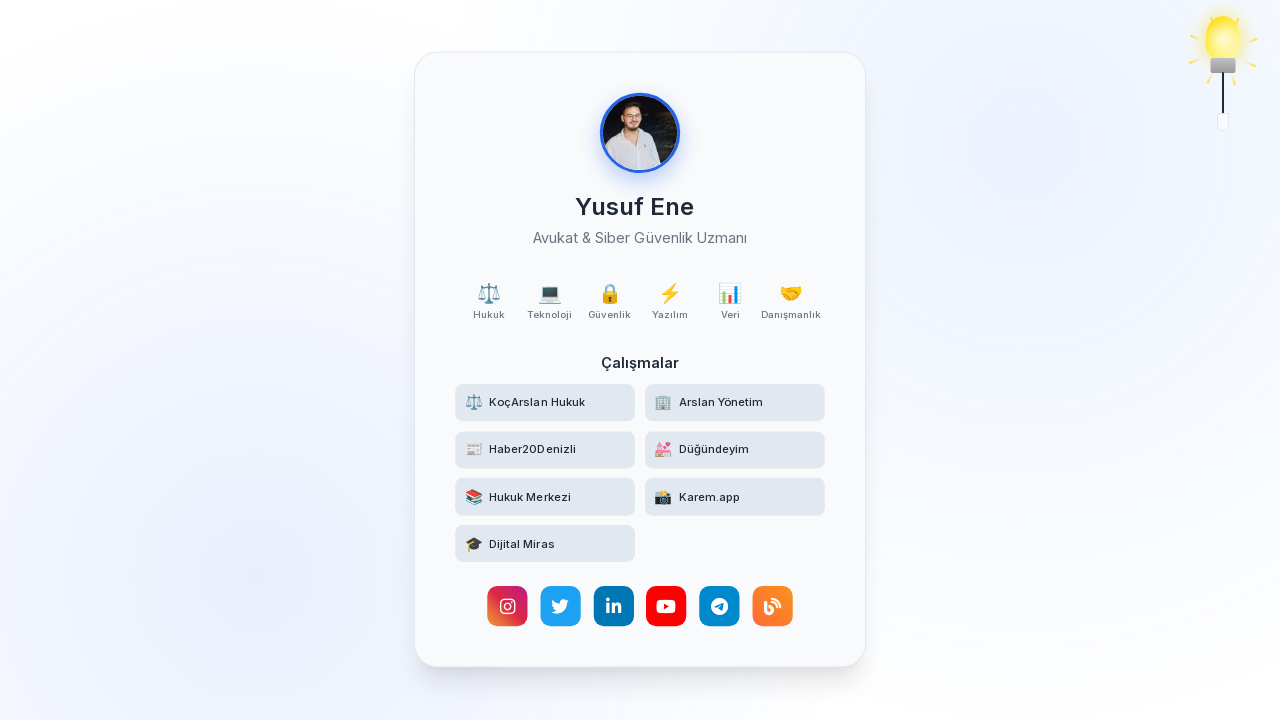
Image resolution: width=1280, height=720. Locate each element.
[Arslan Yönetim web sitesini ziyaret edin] (735, 403)
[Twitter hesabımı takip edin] (560, 608)
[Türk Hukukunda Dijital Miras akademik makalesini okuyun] (544, 545)
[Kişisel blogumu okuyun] (773, 608)
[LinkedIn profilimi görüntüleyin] (613, 608)
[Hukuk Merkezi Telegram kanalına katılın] (544, 498)
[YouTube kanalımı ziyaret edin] (666, 608)
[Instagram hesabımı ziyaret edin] (506, 608)
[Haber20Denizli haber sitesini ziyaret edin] (544, 451)
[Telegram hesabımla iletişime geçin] (720, 608)
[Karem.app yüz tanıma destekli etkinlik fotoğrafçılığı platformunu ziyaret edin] (735, 498)
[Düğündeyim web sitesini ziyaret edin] (735, 451)
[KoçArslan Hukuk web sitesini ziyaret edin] (544, 403)
